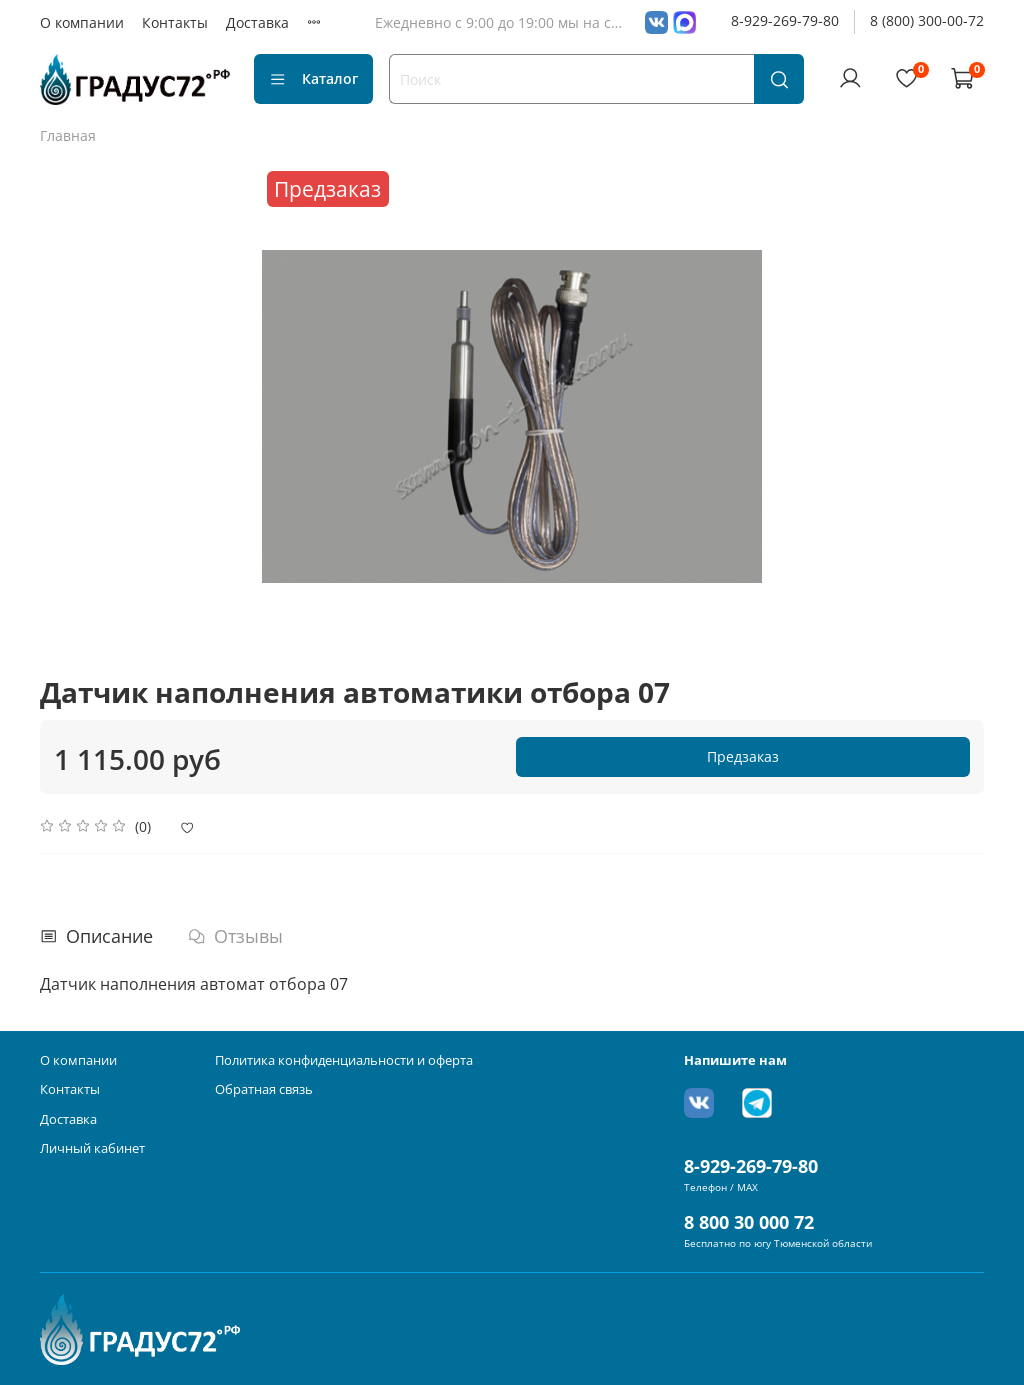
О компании (82, 22)
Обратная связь (264, 1089)
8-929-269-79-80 (785, 20)
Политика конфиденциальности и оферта (344, 1060)
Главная (68, 135)
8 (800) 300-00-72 (927, 20)
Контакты (175, 22)
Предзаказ (743, 756)
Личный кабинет (92, 1148)
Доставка (257, 22)
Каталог (313, 78)
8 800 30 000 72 (749, 1222)
